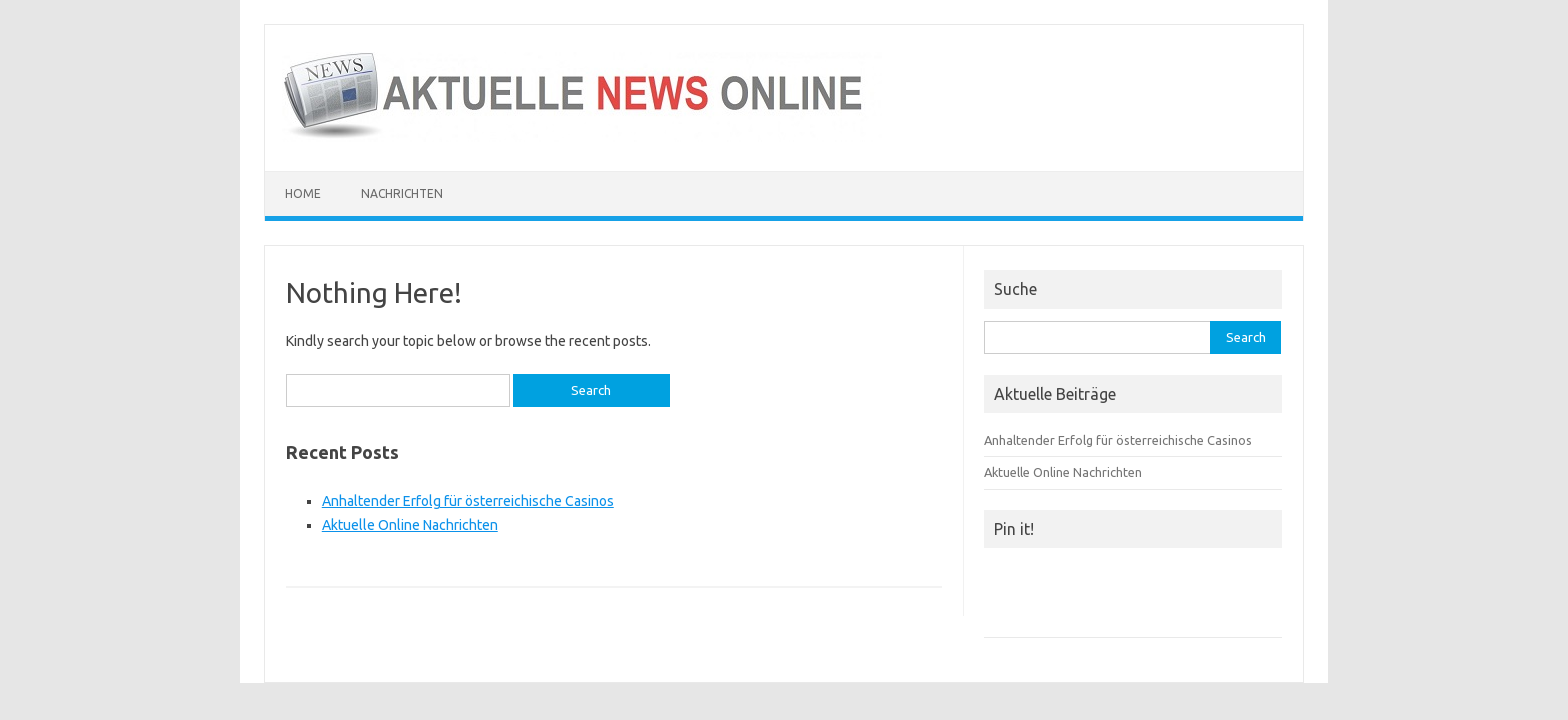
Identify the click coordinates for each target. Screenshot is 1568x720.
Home (303, 193)
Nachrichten (402, 193)
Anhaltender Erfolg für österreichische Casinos (468, 501)
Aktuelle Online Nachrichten (410, 525)
